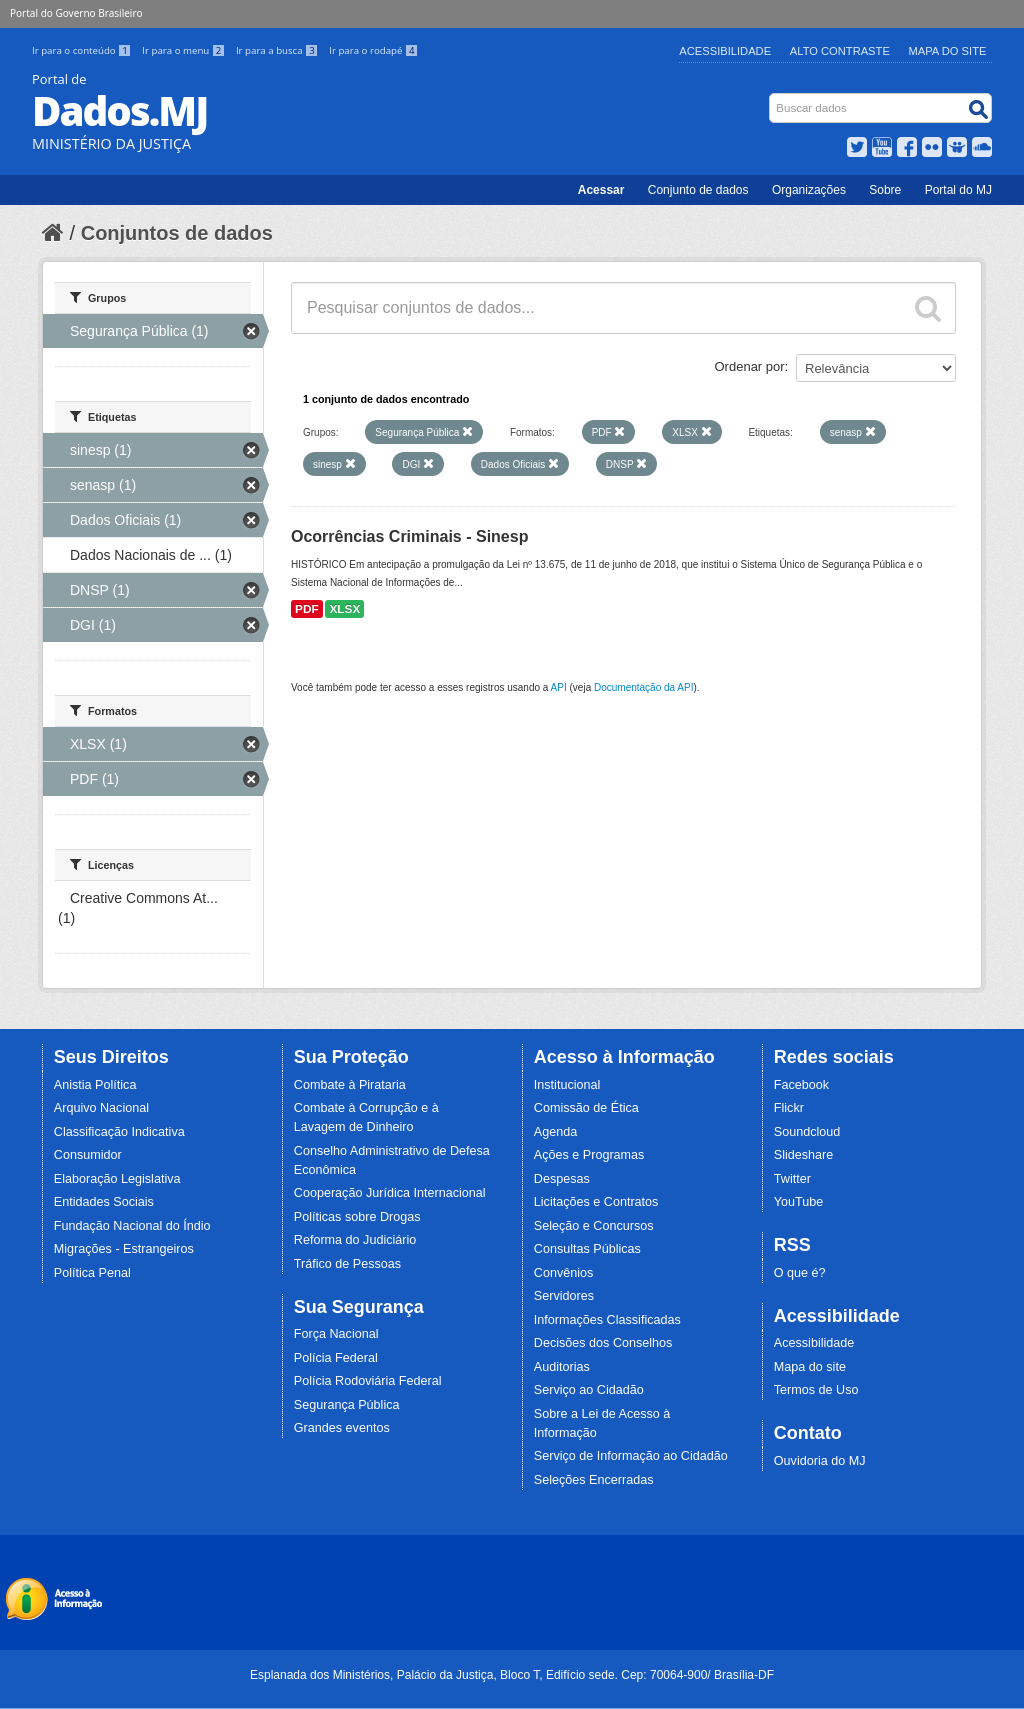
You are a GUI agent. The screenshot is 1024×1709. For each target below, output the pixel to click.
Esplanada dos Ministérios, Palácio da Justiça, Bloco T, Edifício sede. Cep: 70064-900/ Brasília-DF (512, 1675)
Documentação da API (644, 687)
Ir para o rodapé (373, 50)
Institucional (567, 1085)
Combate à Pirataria (350, 1085)
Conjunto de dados (698, 190)
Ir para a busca (278, 50)
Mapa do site (810, 1367)
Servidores (564, 1296)
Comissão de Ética (586, 1108)
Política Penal (92, 1273)
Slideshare (804, 1155)
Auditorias (562, 1367)
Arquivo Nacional (101, 1108)
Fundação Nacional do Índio (132, 1226)
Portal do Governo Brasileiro (76, 13)
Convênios (564, 1273)
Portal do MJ (958, 190)
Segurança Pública (347, 1405)
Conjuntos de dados (177, 233)
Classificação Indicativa (119, 1132)
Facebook (801, 1085)
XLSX (344, 609)
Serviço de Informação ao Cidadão (631, 1456)
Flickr (789, 1108)
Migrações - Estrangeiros (124, 1249)
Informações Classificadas (607, 1320)
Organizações (809, 190)
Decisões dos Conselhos (603, 1343)
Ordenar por (750, 366)
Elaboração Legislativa (117, 1179)
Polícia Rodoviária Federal (368, 1381)
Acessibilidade (725, 51)
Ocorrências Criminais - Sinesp (409, 536)
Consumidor (88, 1155)
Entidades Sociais (104, 1202)
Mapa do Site (948, 51)
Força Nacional (336, 1334)
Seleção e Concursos (594, 1226)
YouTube (799, 1202)
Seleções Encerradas (594, 1480)
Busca (771, 97)
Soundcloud (807, 1132)
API (559, 687)
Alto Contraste (840, 51)
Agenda (555, 1132)
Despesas (562, 1179)
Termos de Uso (816, 1390)
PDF (307, 609)
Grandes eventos (342, 1428)
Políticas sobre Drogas (357, 1217)
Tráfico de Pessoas (347, 1264)
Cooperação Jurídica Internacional (390, 1193)
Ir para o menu (185, 50)
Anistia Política (95, 1085)
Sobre (885, 190)
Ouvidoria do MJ (820, 1461)
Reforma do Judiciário (355, 1240)
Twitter (792, 1179)
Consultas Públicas (587, 1249)
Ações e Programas (589, 1155)
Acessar (601, 190)
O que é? (800, 1273)
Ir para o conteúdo (83, 50)
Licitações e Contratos (596, 1202)
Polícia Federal (336, 1358)
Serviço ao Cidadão (589, 1390)
